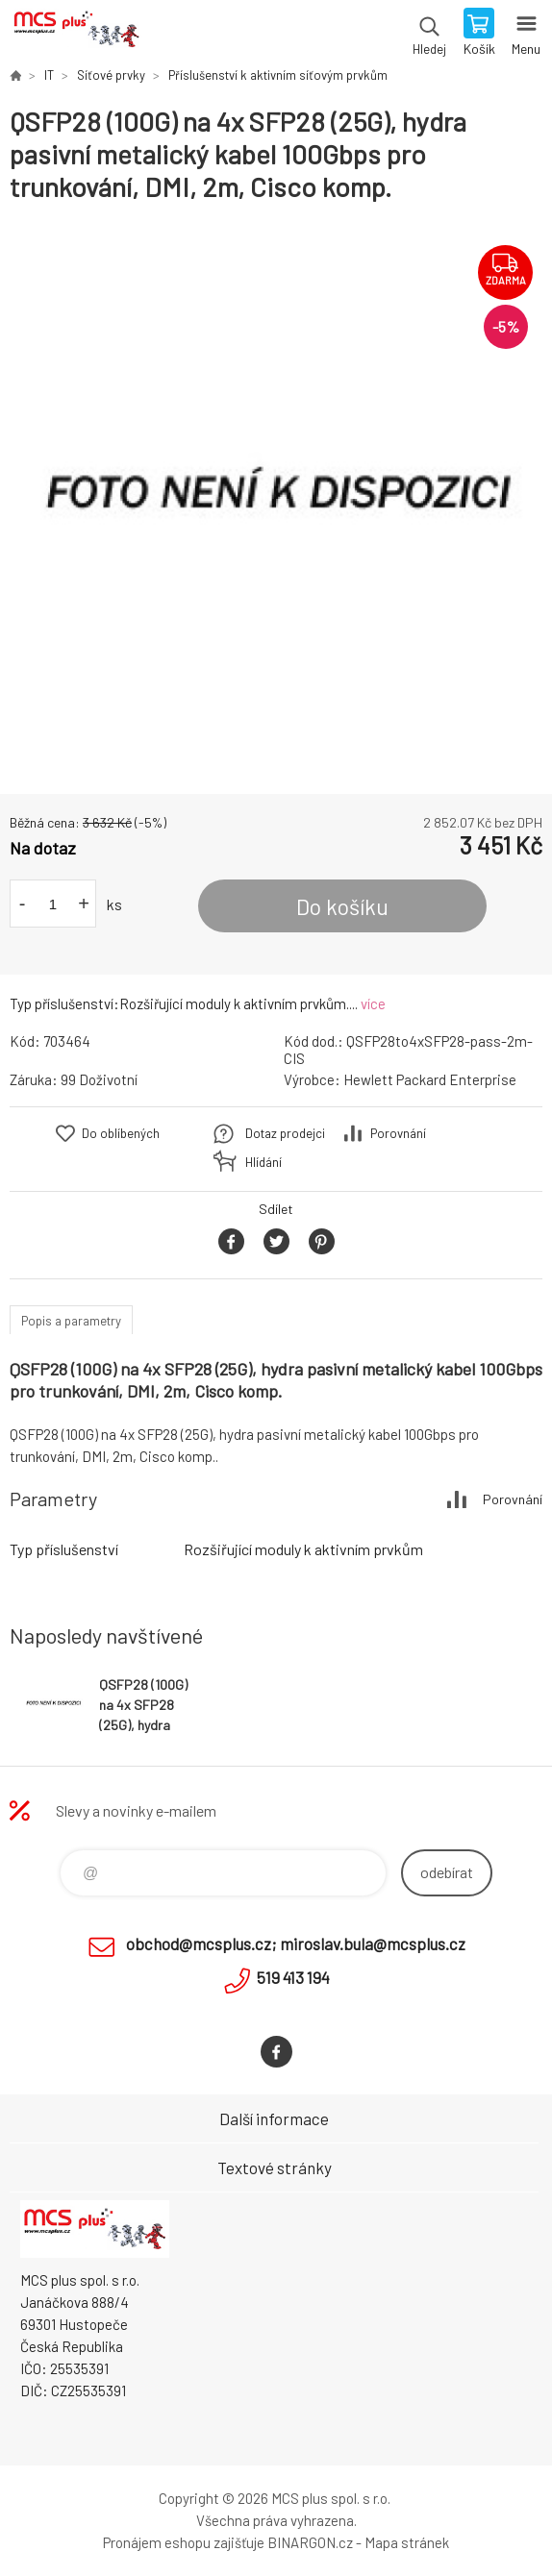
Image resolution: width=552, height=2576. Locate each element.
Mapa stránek (406, 2542)
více (373, 1003)
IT (49, 75)
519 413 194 (293, 1977)
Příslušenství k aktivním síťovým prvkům (278, 75)
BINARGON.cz (310, 2542)
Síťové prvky (111, 75)
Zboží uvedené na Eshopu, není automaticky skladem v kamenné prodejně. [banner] (75, 33)
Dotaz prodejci (285, 1133)
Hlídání (263, 1162)
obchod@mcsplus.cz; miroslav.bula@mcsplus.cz (295, 1943)
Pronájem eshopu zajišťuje (183, 2542)
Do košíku (342, 906)
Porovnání (398, 1133)
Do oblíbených (121, 1133)
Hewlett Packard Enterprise (429, 1079)
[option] (276, 499)
